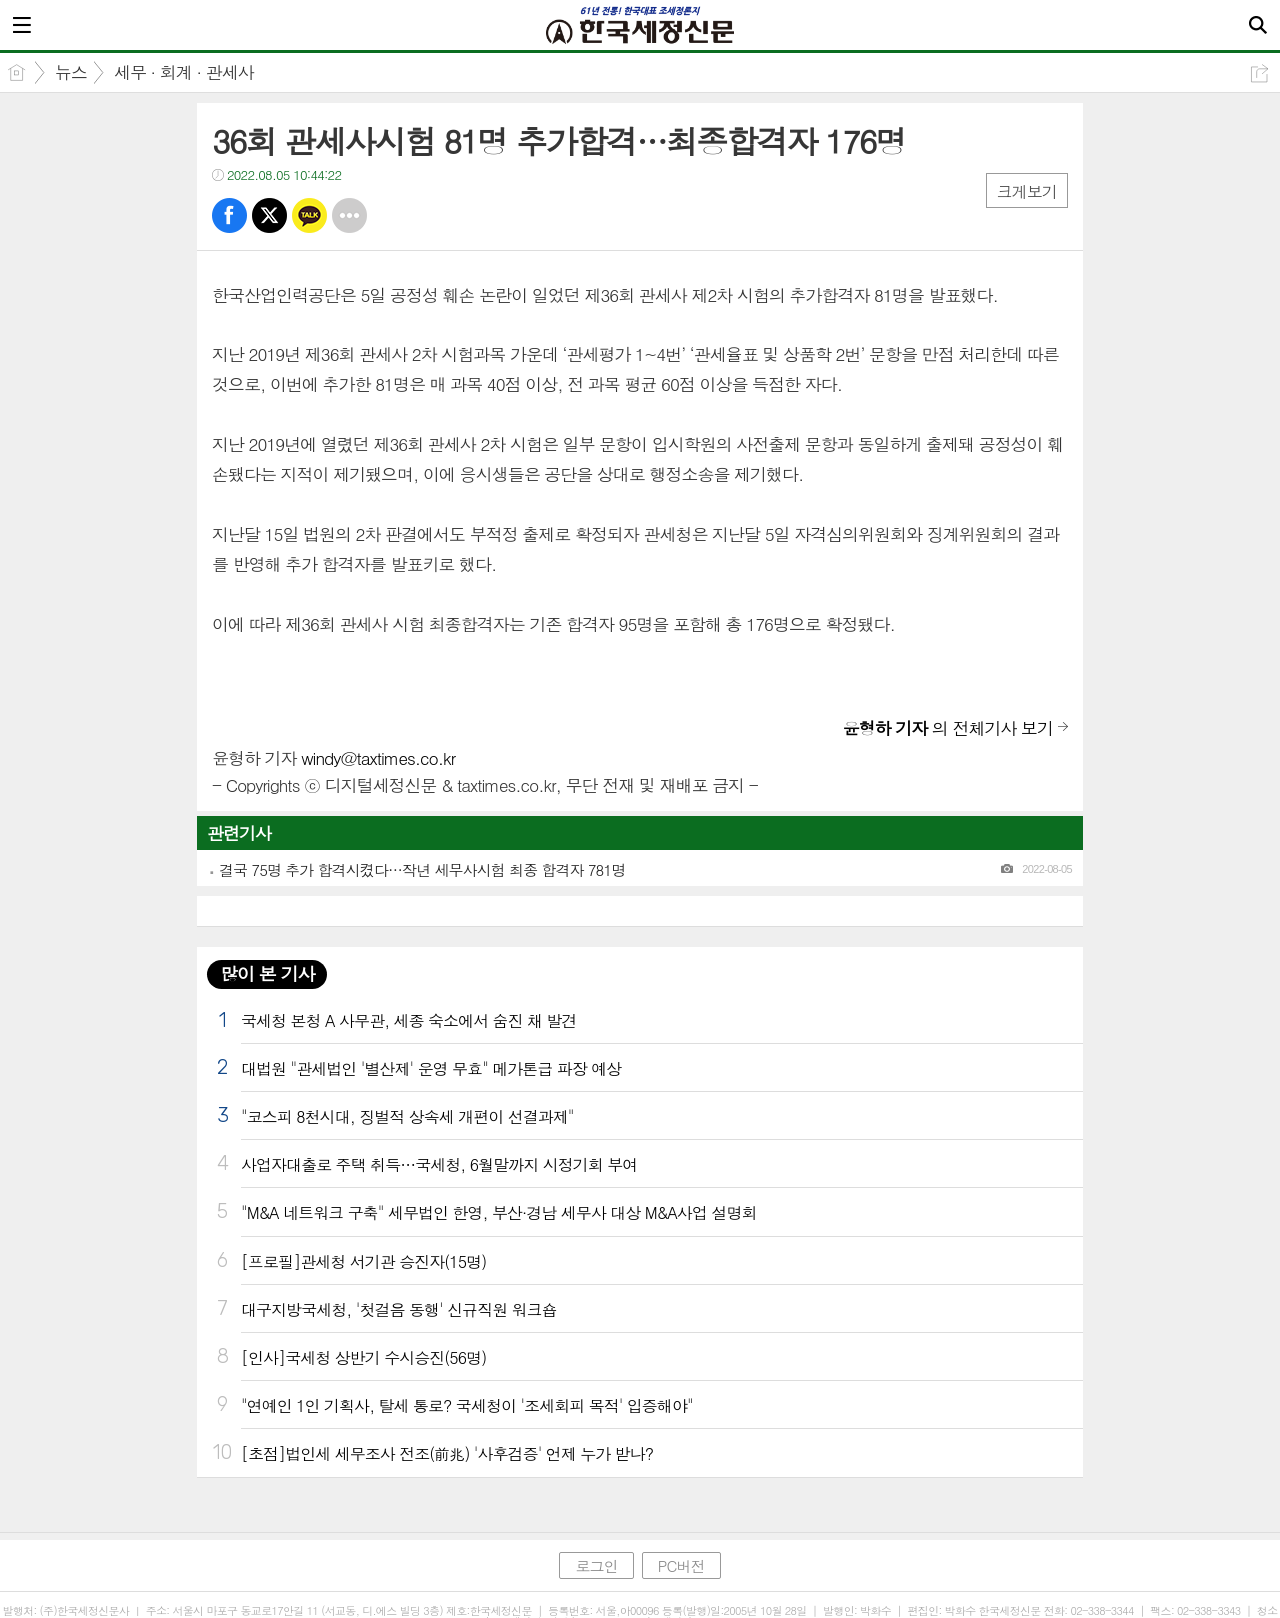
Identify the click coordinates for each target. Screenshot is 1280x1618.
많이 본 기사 (267, 973)
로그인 (596, 1565)
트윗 (269, 215)
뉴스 (71, 72)
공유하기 (1259, 73)
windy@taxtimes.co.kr (378, 758)
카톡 (309, 215)
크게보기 (1027, 191)
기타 (349, 215)
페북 (229, 215)
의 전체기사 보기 (948, 728)
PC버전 (681, 1565)
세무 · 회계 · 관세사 (184, 72)
